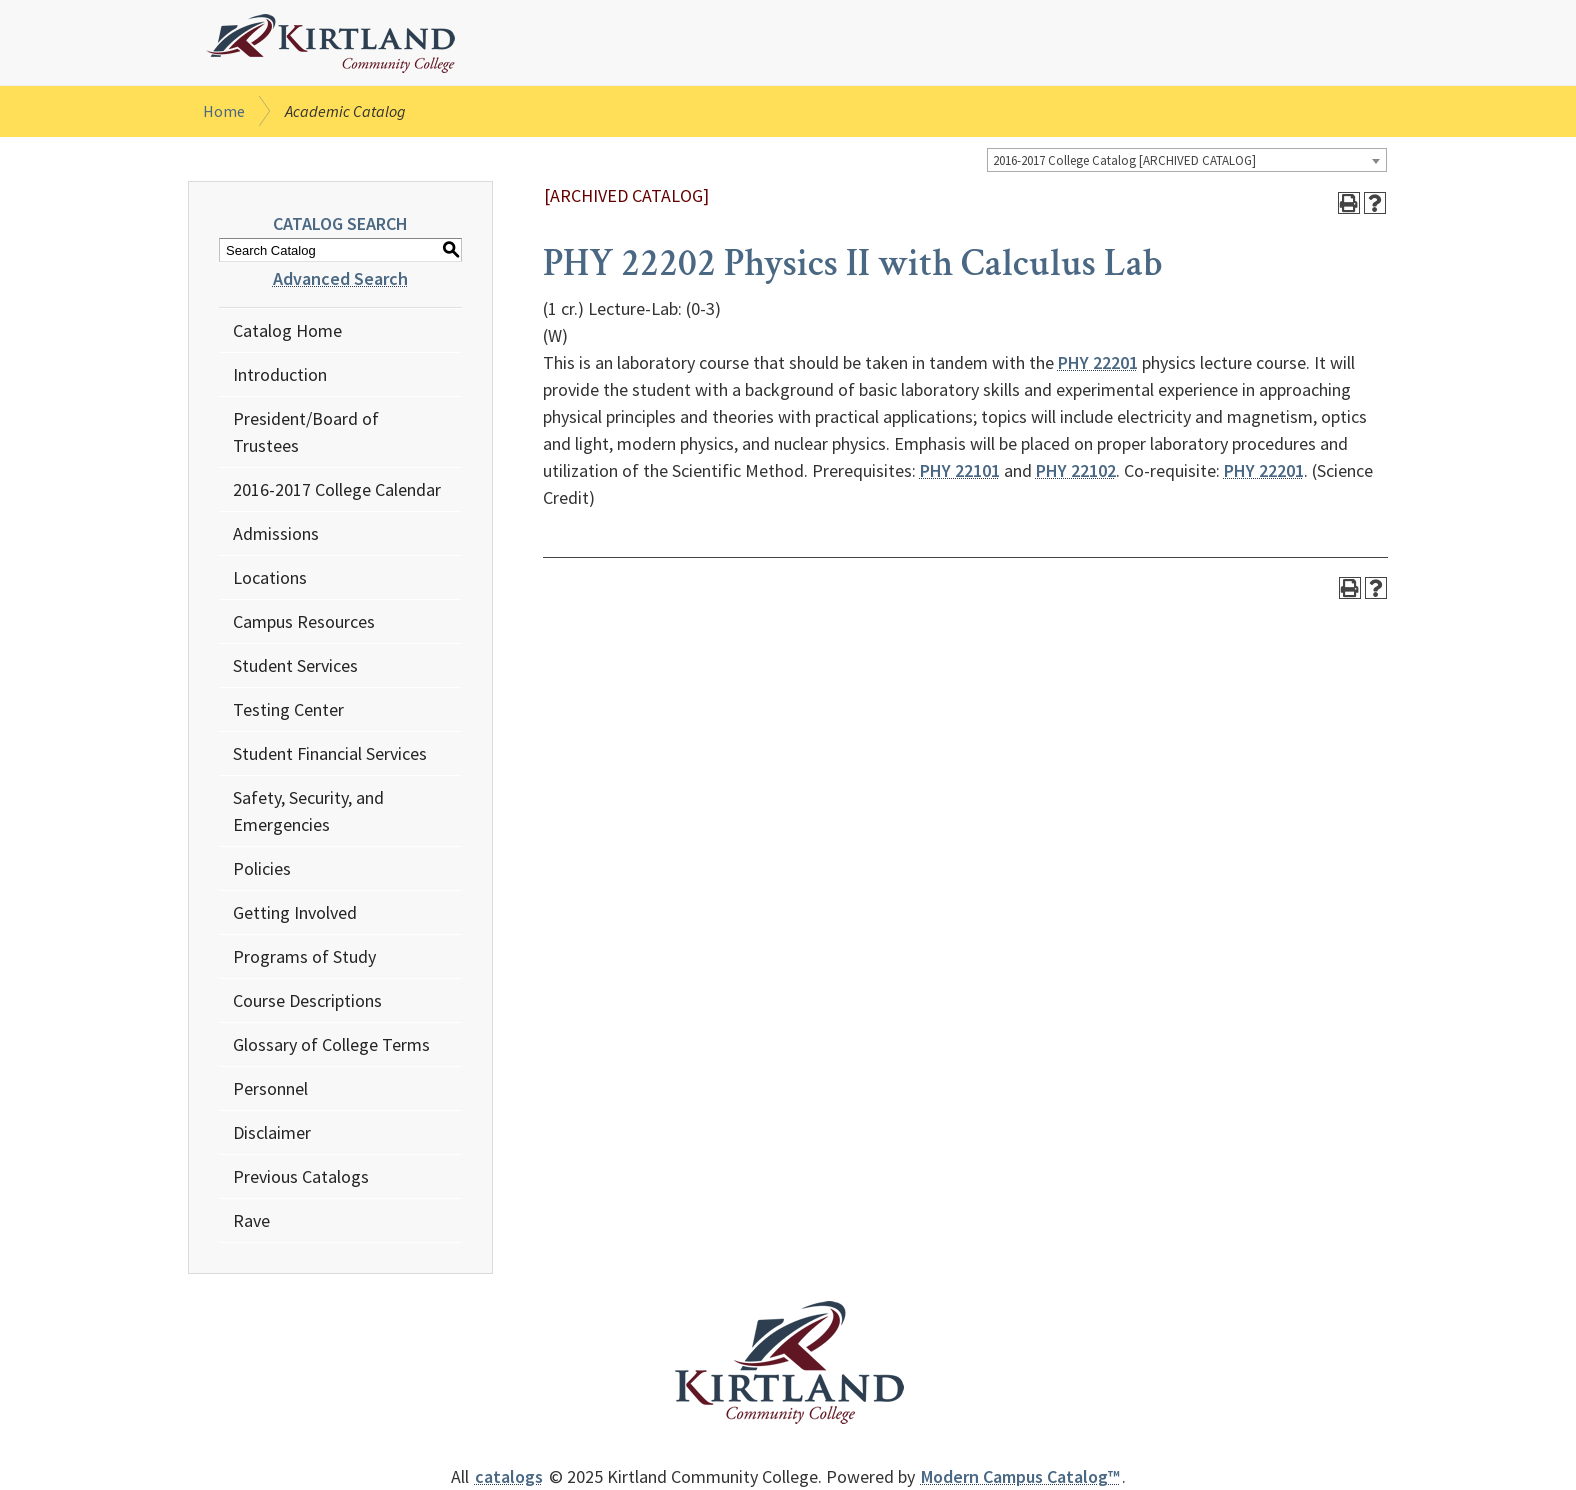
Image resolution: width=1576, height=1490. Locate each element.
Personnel (270, 1088)
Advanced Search (340, 278)
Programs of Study (304, 956)
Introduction (280, 374)
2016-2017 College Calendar (337, 489)
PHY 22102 (1076, 470)
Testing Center (288, 709)
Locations (270, 577)
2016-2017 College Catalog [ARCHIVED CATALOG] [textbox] (1124, 160)
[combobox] (1187, 160)
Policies (262, 868)
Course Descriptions (307, 1000)
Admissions (276, 533)
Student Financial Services (330, 753)
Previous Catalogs (301, 1176)
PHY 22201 (1098, 362)
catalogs (509, 1476)
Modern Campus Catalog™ (1020, 1476)
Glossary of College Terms (331, 1044)
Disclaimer (272, 1132)
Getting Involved (295, 912)
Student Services (295, 665)
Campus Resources (304, 621)
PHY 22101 (960, 470)
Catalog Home (287, 330)
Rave (251, 1220)
